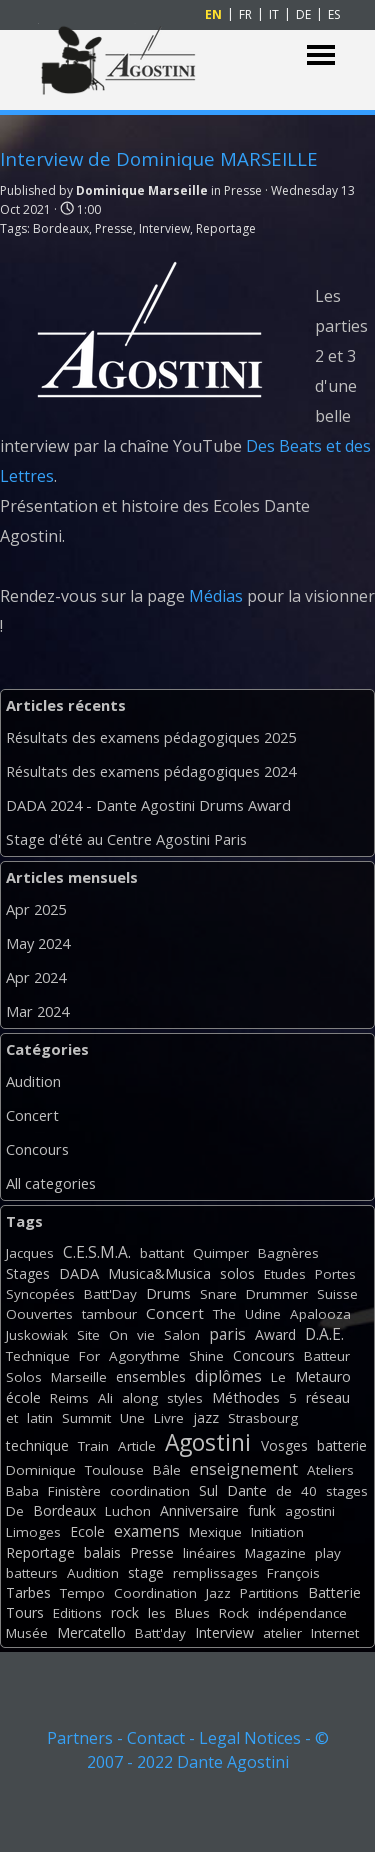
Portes (335, 1274)
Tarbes (28, 1592)
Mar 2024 (37, 1011)
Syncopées (40, 1294)
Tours (25, 1612)
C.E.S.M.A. (97, 1252)
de (284, 1491)
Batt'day (160, 1633)
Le (278, 1377)
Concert (32, 1115)
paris (227, 1334)
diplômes (228, 1376)
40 (309, 1491)
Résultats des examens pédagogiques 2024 (151, 771)
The (224, 1314)
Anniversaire (199, 1510)
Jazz (218, 1593)
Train (93, 1446)
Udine (263, 1314)
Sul (208, 1490)
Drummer (277, 1294)
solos (237, 1273)
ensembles (151, 1376)
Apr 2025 (36, 909)
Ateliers (330, 1470)
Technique (38, 1356)
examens (147, 1531)
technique (37, 1445)
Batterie (334, 1592)
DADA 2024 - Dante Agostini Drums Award (148, 805)
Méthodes (246, 1397)
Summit (86, 1418)
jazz (206, 1417)
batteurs (32, 1573)
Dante (247, 1490)
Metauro (323, 1376)
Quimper (221, 1253)
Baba (22, 1491)
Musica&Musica (159, 1273)
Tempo (82, 1593)
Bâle (167, 1470)
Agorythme (144, 1356)
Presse (114, 228)
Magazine (275, 1553)
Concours (37, 1149)
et (12, 1418)
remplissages (215, 1573)
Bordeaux (61, 228)
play (328, 1553)
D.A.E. (324, 1334)
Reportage (226, 228)
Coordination (155, 1593)
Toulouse (114, 1470)
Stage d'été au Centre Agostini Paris (126, 839)
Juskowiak (37, 1335)
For (89, 1356)
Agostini (208, 1442)
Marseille (79, 1377)
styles (185, 1398)
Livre (169, 1418)
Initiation (277, 1532)
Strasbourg (263, 1418)
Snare (218, 1294)
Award (275, 1334)
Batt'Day (110, 1294)
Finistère (74, 1491)
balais (102, 1552)
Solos (24, 1377)
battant (162, 1253)
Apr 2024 (36, 977)
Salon (182, 1335)
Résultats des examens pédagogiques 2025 (151, 737)
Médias (216, 596)
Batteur (327, 1356)
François (293, 1573)
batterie (342, 1445)
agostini (310, 1511)
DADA (79, 1273)
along (140, 1398)
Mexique (215, 1532)
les (157, 1613)
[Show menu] (321, 55)
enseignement (244, 1469)
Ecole (87, 1531)
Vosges (284, 1445)
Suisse (337, 1294)
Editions (77, 1613)
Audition (33, 1081)
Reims (69, 1398)
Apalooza (320, 1314)
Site (88, 1335)
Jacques (30, 1253)
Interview (164, 228)
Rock (234, 1613)
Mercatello (91, 1632)
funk (262, 1510)
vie (146, 1335)
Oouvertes (39, 1314)
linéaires (209, 1553)
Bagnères (288, 1253)
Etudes (285, 1274)
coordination (150, 1491)
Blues (192, 1613)
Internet (335, 1633)
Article (137, 1446)
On (118, 1335)
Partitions (269, 1593)
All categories (51, 1183)
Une (132, 1418)
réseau (328, 1397)
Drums (168, 1293)
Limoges (33, 1532)
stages (347, 1491)
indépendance (302, 1613)
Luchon (128, 1511)
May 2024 (38, 943)
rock (125, 1612)
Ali (105, 1398)
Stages (28, 1273)
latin (40, 1418)
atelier (282, 1633)
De (15, 1511)
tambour (109, 1314)
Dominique (41, 1470)
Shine (206, 1356)
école (23, 1397)
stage (146, 1572)
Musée (27, 1633)
